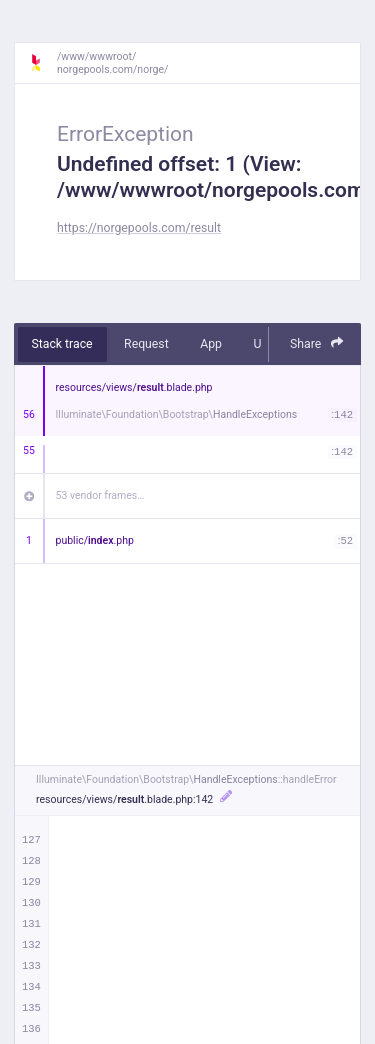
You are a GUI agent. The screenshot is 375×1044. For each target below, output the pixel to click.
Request (146, 344)
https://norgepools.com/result (139, 228)
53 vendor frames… (100, 495)
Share (317, 343)
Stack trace (62, 344)
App (211, 344)
